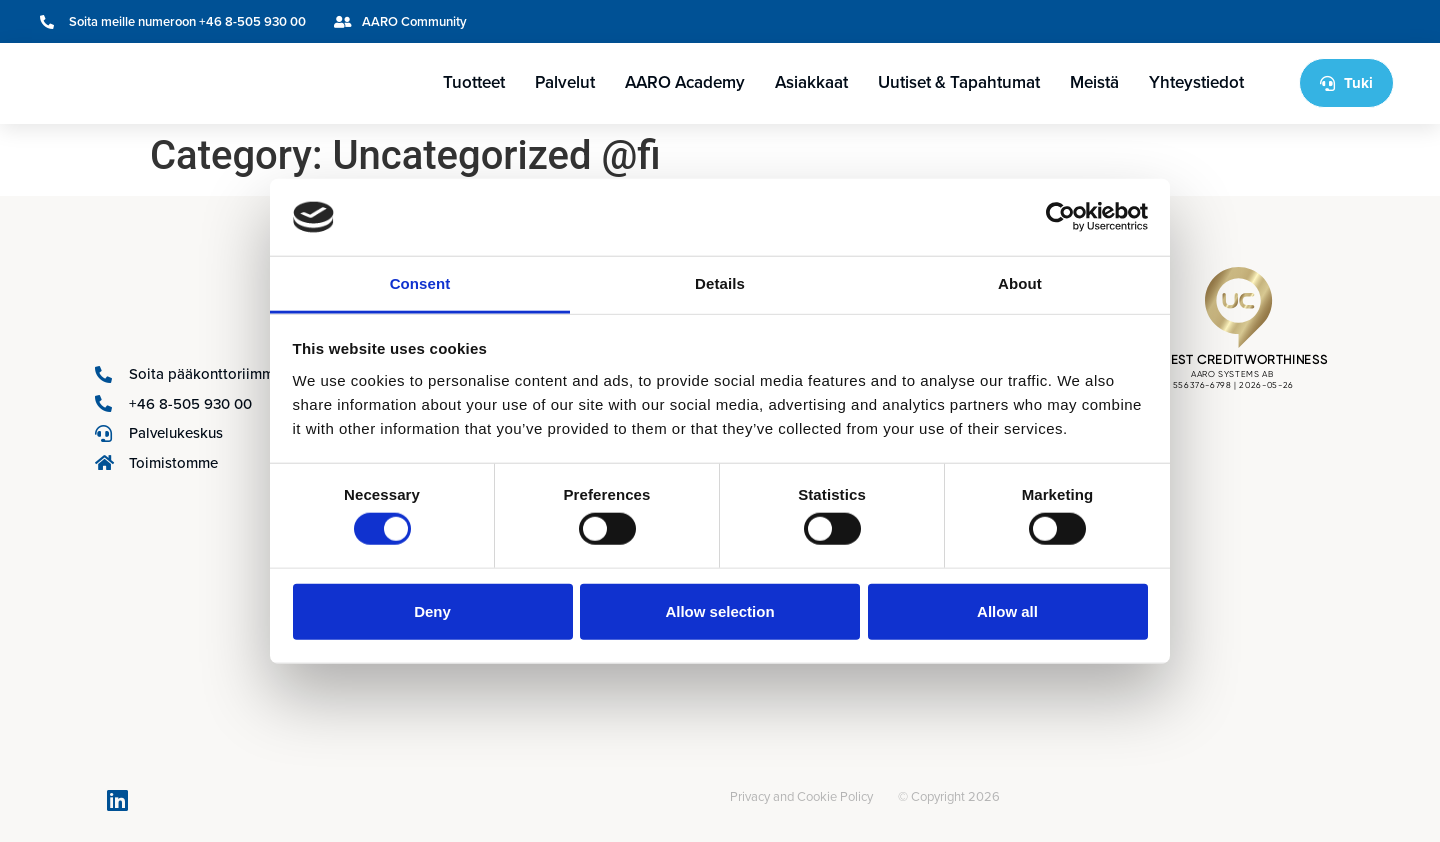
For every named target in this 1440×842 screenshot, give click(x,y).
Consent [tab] (420, 283)
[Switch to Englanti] (1263, 21)
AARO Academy (685, 82)
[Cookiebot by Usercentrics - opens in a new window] (1060, 217)
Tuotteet (474, 82)
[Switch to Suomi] (1339, 21)
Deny (432, 610)
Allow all (1007, 610)
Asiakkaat (811, 82)
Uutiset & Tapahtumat (959, 82)
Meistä (1094, 82)
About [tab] (1020, 283)
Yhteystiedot (1196, 82)
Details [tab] (720, 283)
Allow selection (719, 610)
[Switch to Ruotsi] (1301, 21)
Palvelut (565, 82)
